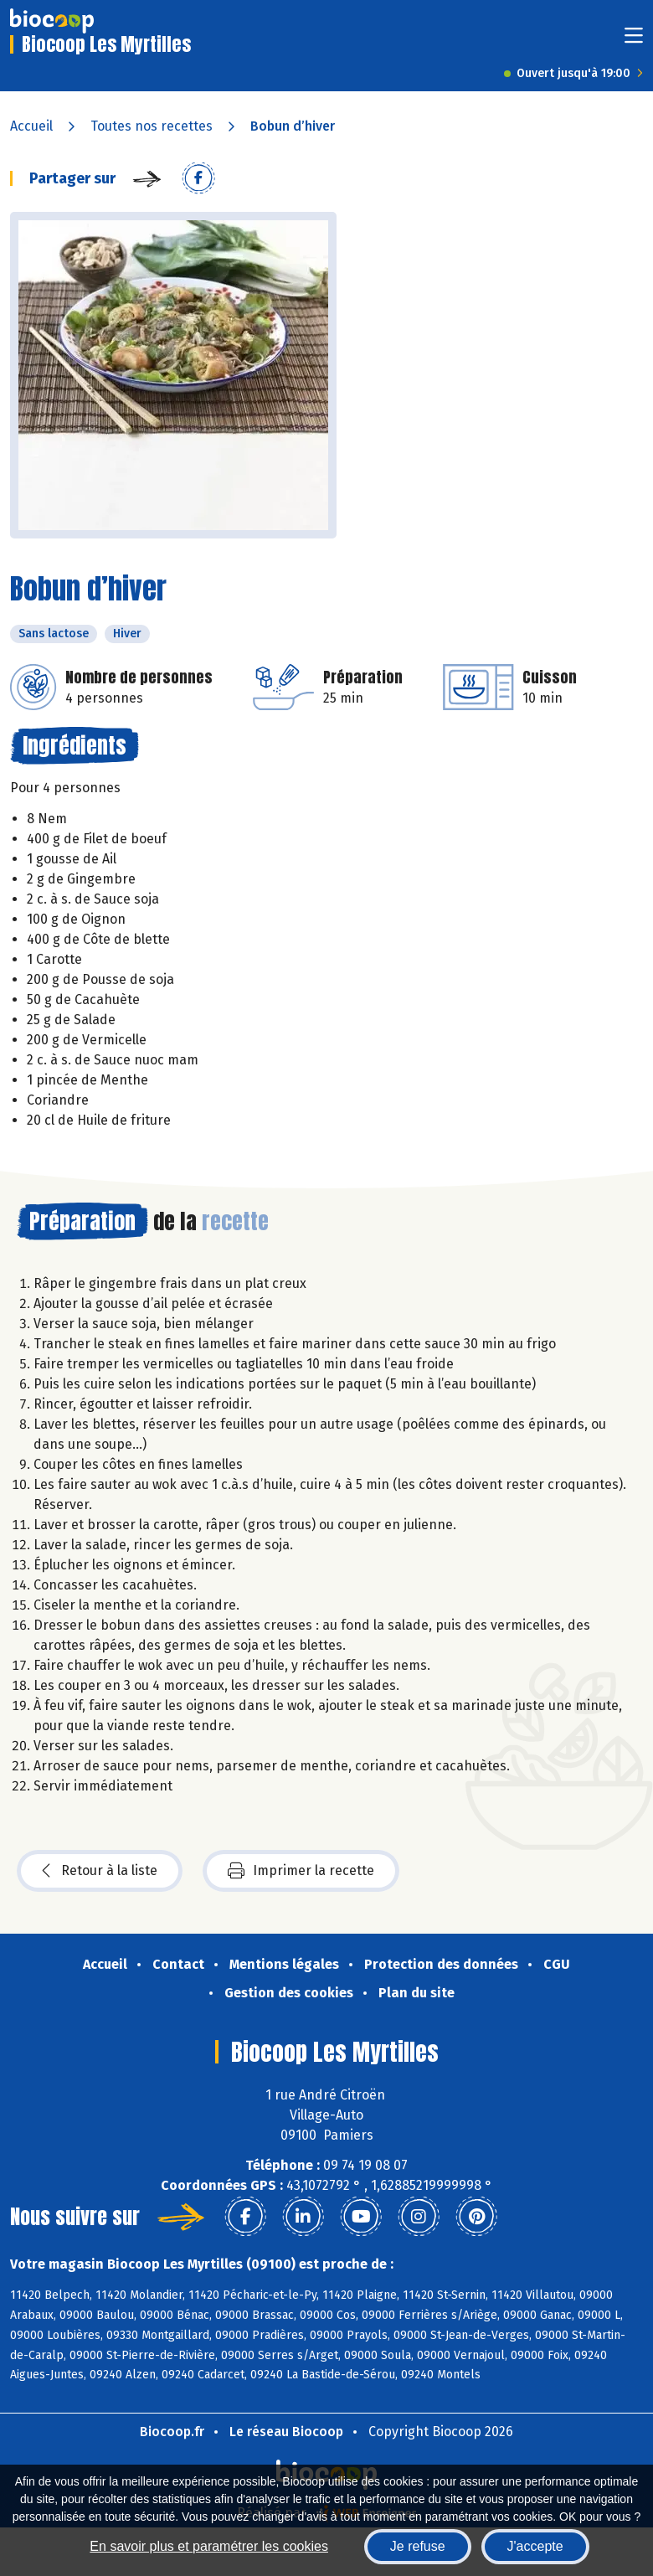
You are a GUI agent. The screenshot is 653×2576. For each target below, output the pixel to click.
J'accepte (535, 2546)
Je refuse (417, 2546)
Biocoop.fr (172, 2431)
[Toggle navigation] (634, 40)
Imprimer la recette (301, 1870)
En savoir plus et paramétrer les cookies (209, 2546)
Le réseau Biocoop (286, 2431)
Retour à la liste (99, 1870)
